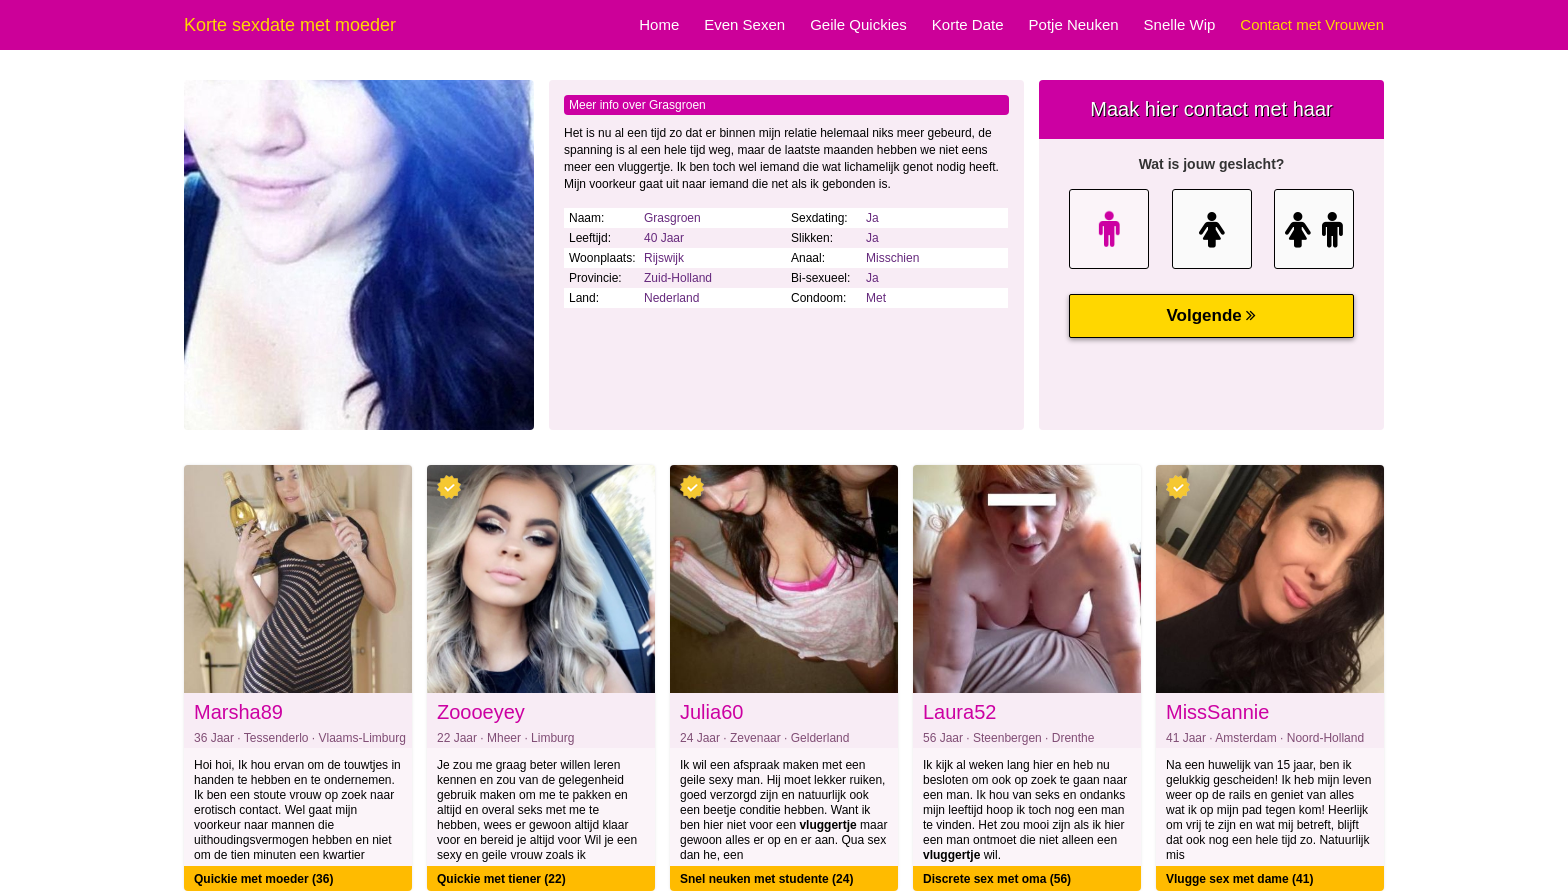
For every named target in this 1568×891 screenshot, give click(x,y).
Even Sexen (744, 24)
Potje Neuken (1074, 24)
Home (659, 24)
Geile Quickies (858, 24)
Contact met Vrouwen (1312, 24)
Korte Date (968, 24)
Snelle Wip (1180, 24)
